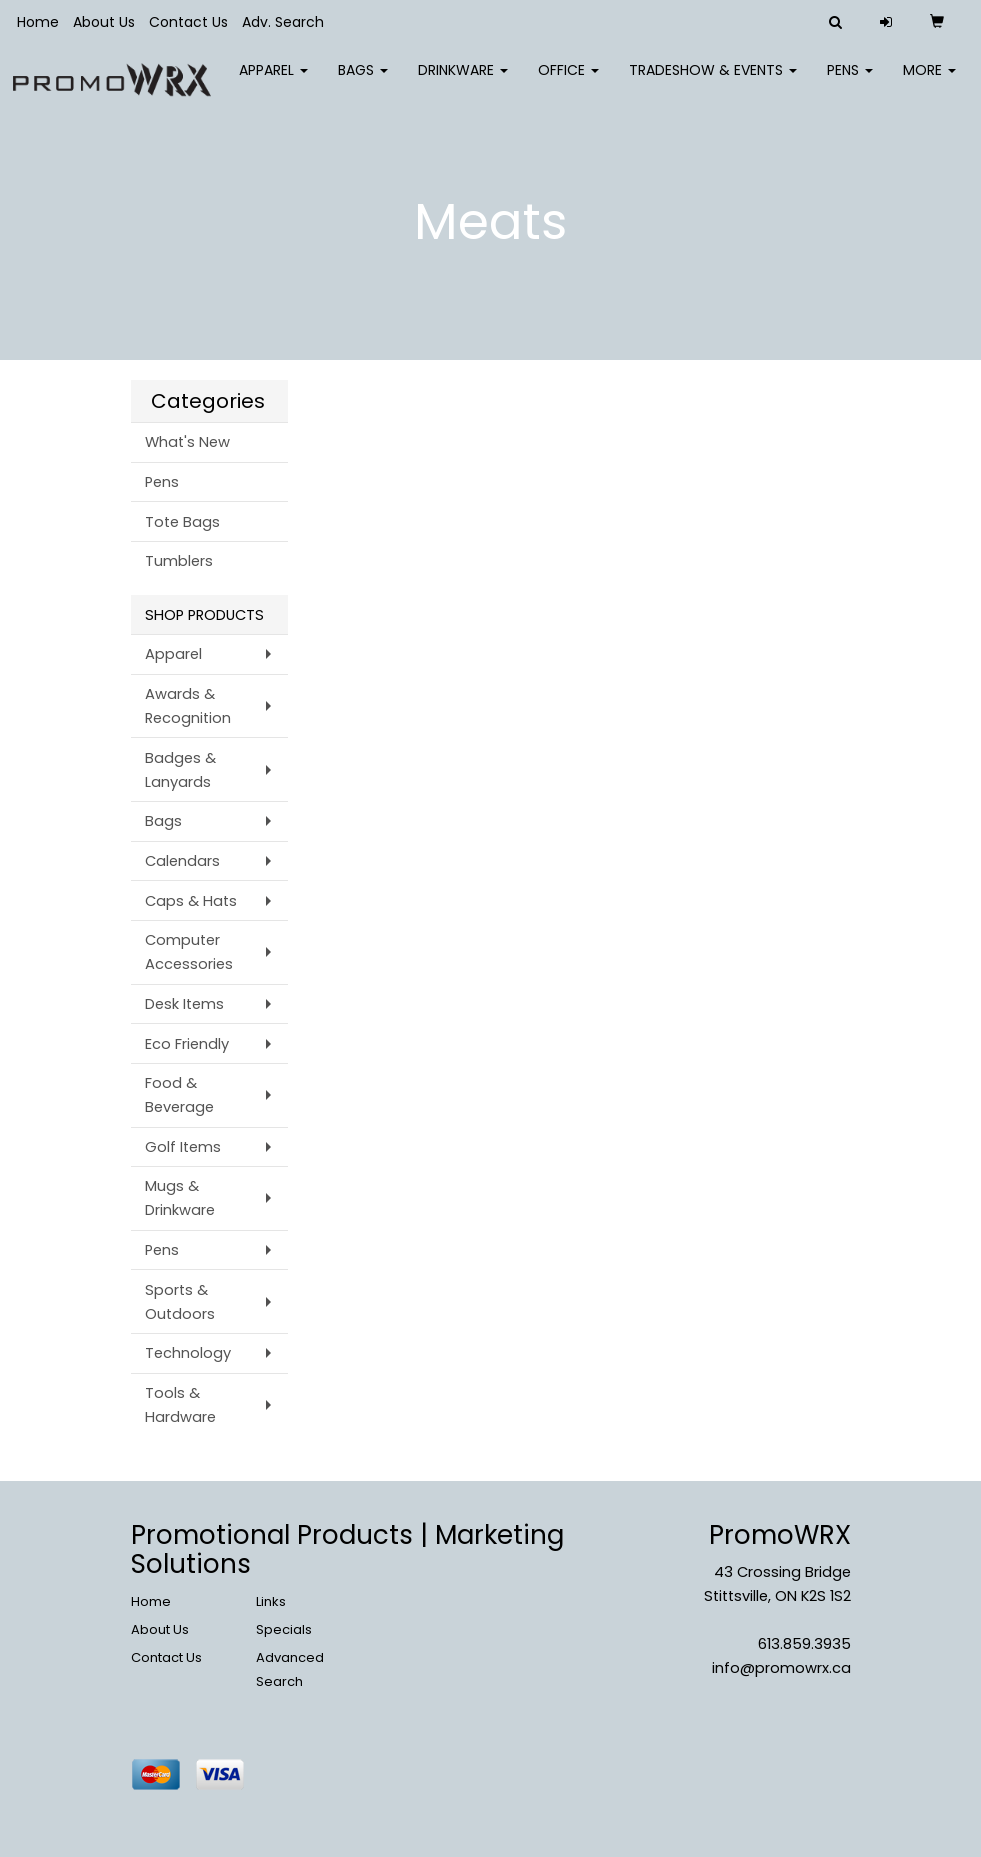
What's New (187, 442)
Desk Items (184, 1004)
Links (271, 1601)
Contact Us (188, 22)
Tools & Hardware (180, 1405)
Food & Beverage (179, 1095)
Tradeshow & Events (713, 80)
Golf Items (183, 1147)
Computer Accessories (189, 952)
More (929, 80)
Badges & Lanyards (180, 770)
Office (568, 80)
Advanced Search (290, 1669)
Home (38, 22)
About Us (104, 22)
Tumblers (179, 561)
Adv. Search (283, 22)
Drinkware (463, 80)
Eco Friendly (187, 1044)
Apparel (273, 80)
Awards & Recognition (188, 706)
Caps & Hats (191, 901)
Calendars (182, 861)
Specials (284, 1629)
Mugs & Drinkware (180, 1198)
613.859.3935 (804, 1644)
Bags (363, 80)
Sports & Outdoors (180, 1302)
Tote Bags (182, 522)
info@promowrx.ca (781, 1668)
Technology (188, 1353)
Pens (850, 80)
